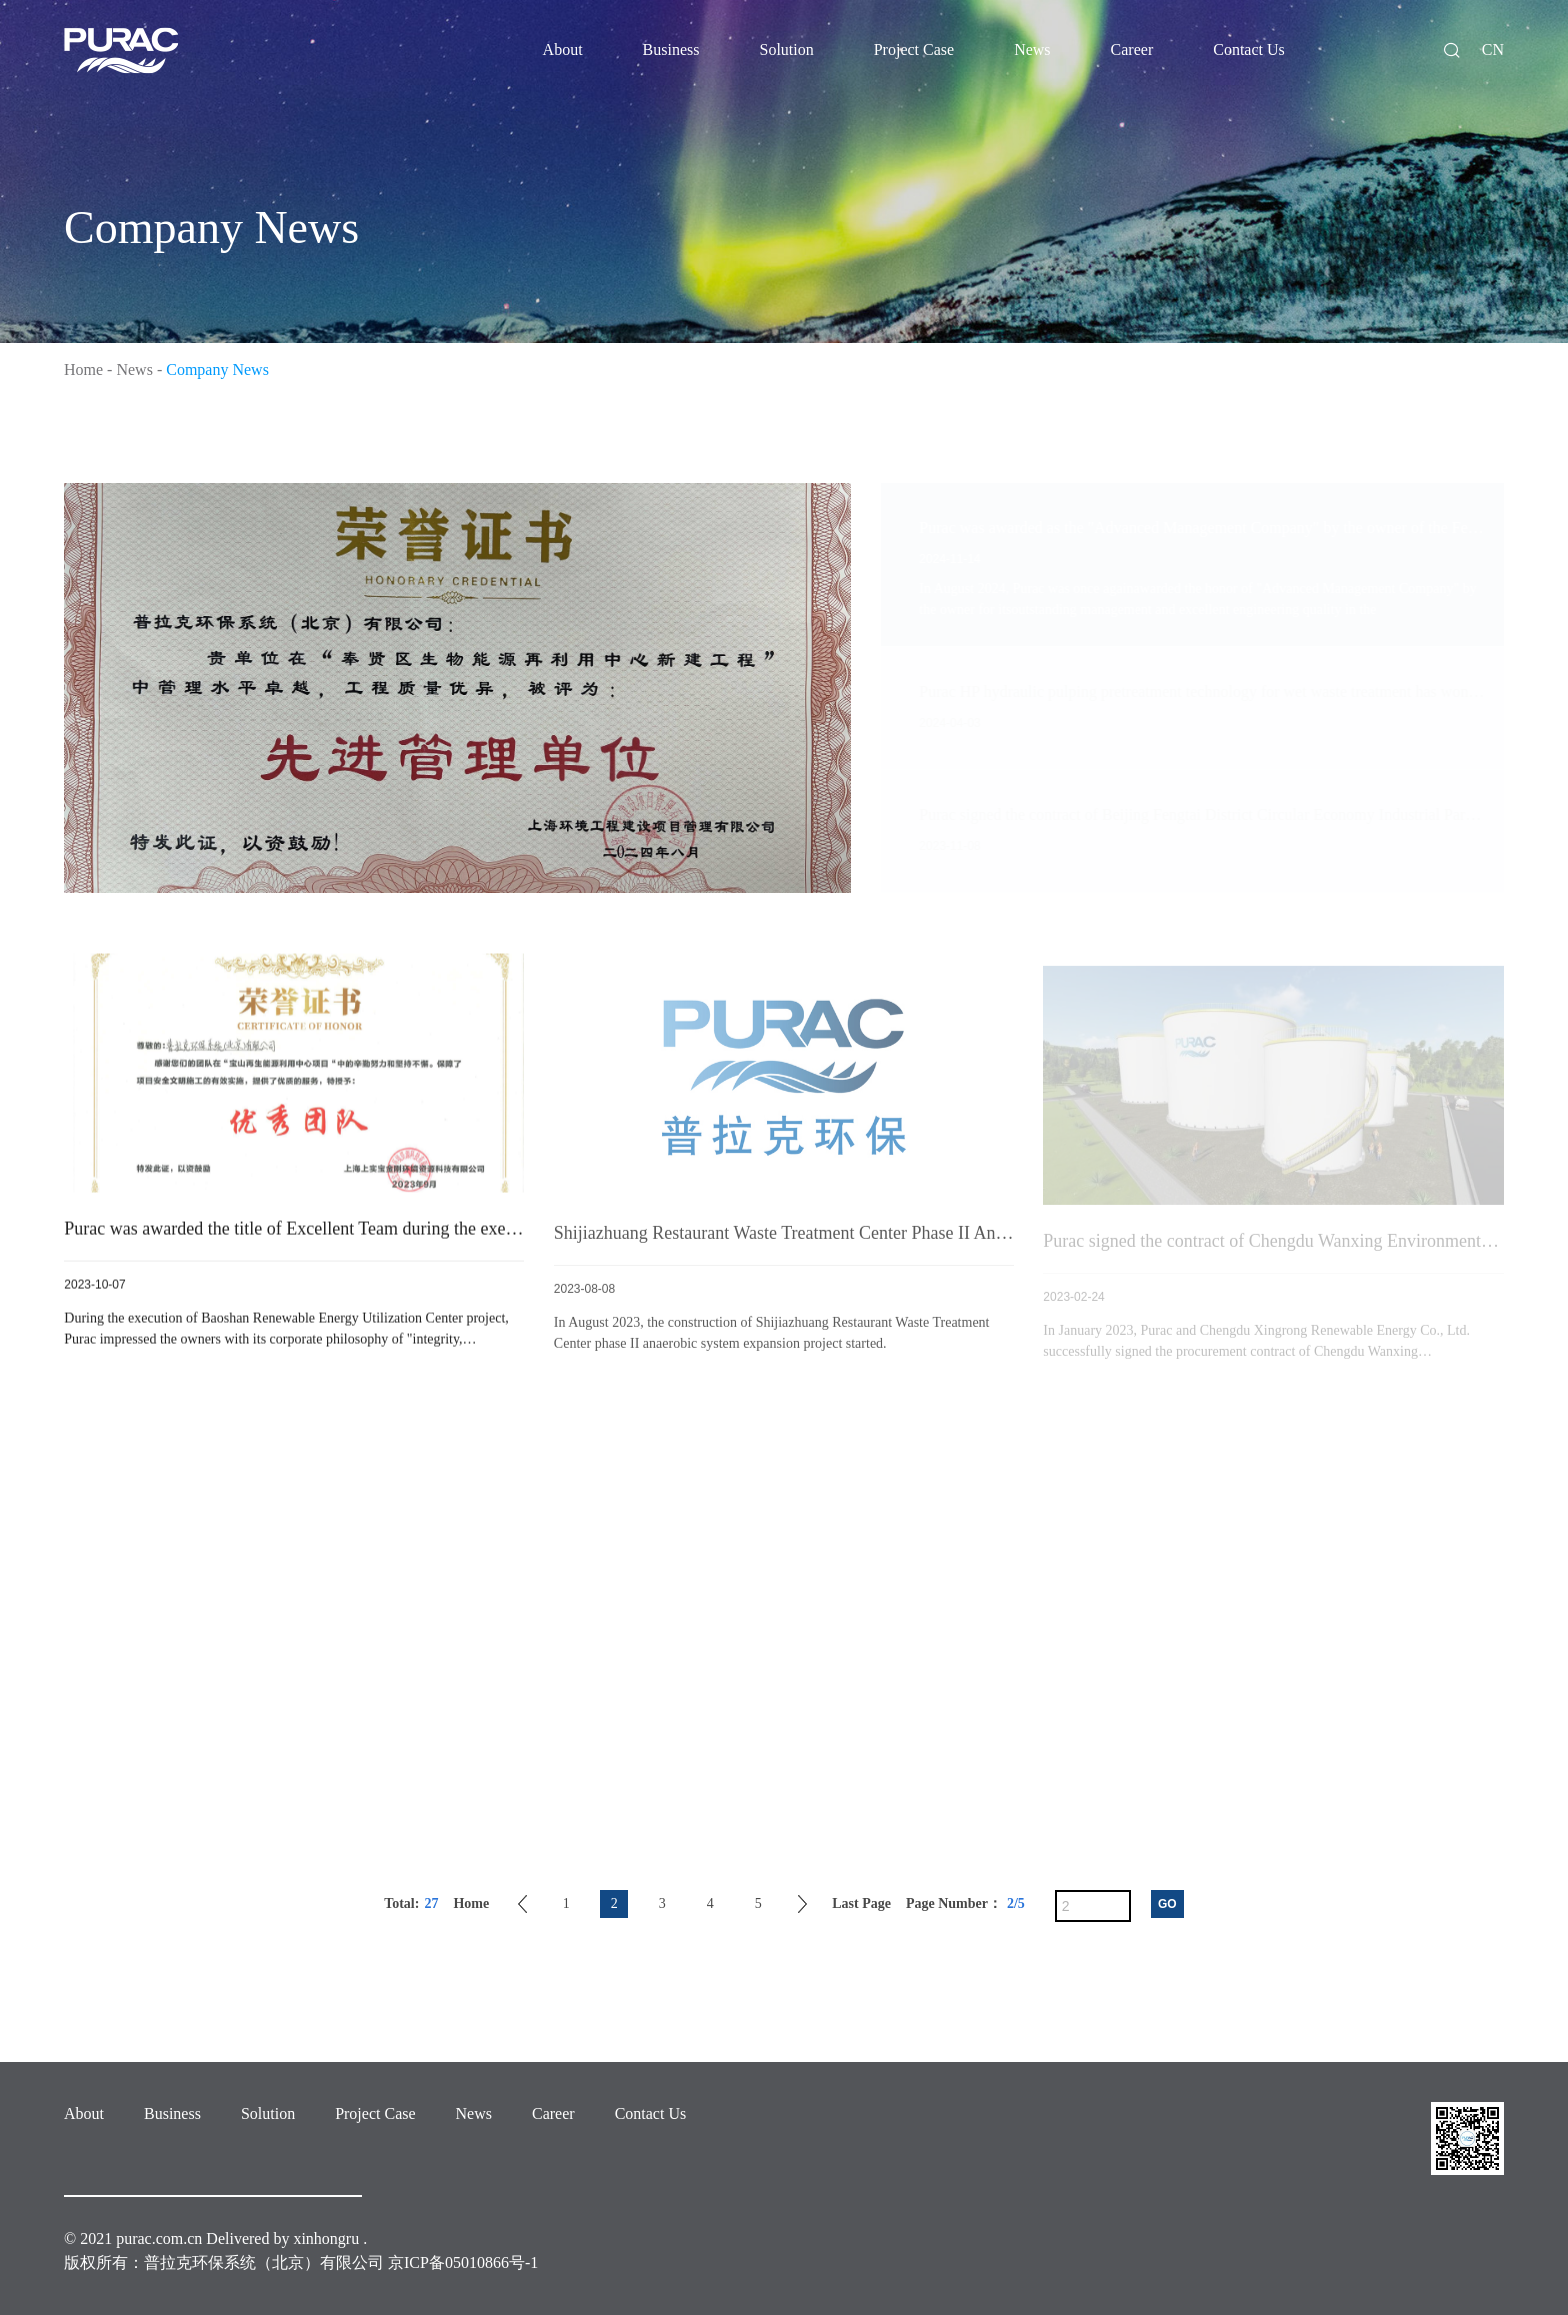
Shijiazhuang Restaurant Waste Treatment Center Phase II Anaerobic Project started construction (902, 1241)
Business (172, 2113)
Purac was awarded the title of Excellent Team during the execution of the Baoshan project (390, 1233)
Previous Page (523, 1904)
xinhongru (326, 2238)
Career (553, 2113)
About (84, 2113)
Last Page (861, 1903)
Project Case (375, 2113)
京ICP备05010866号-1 (463, 2262)
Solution (268, 2113)
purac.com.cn (159, 2238)
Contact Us (651, 2113)
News (134, 369)
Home (83, 369)
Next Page (802, 1904)
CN (1493, 49)
